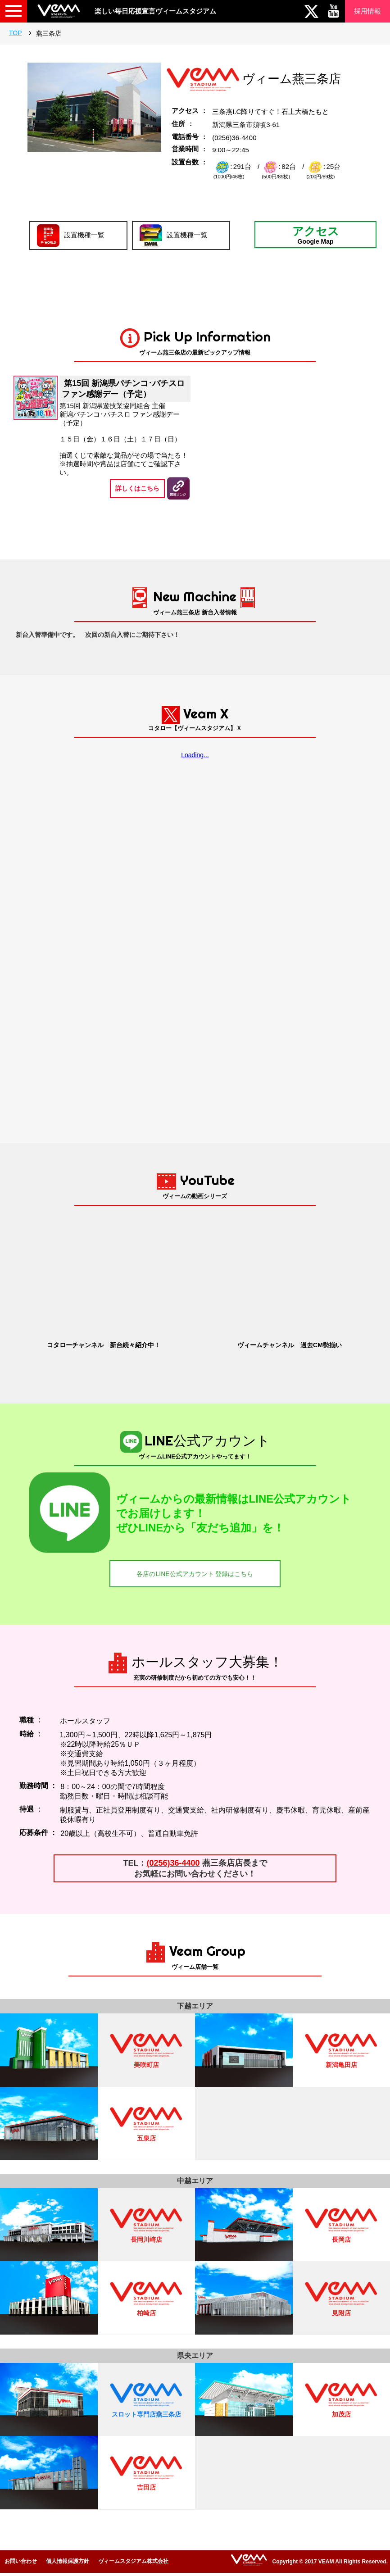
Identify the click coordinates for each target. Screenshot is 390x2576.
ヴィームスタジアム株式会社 (133, 2561)
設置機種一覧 (70, 235)
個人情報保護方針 (67, 2561)
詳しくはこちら (137, 488)
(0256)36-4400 (173, 1862)
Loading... (195, 755)
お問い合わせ (21, 2561)
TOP (15, 32)
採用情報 (367, 11)
